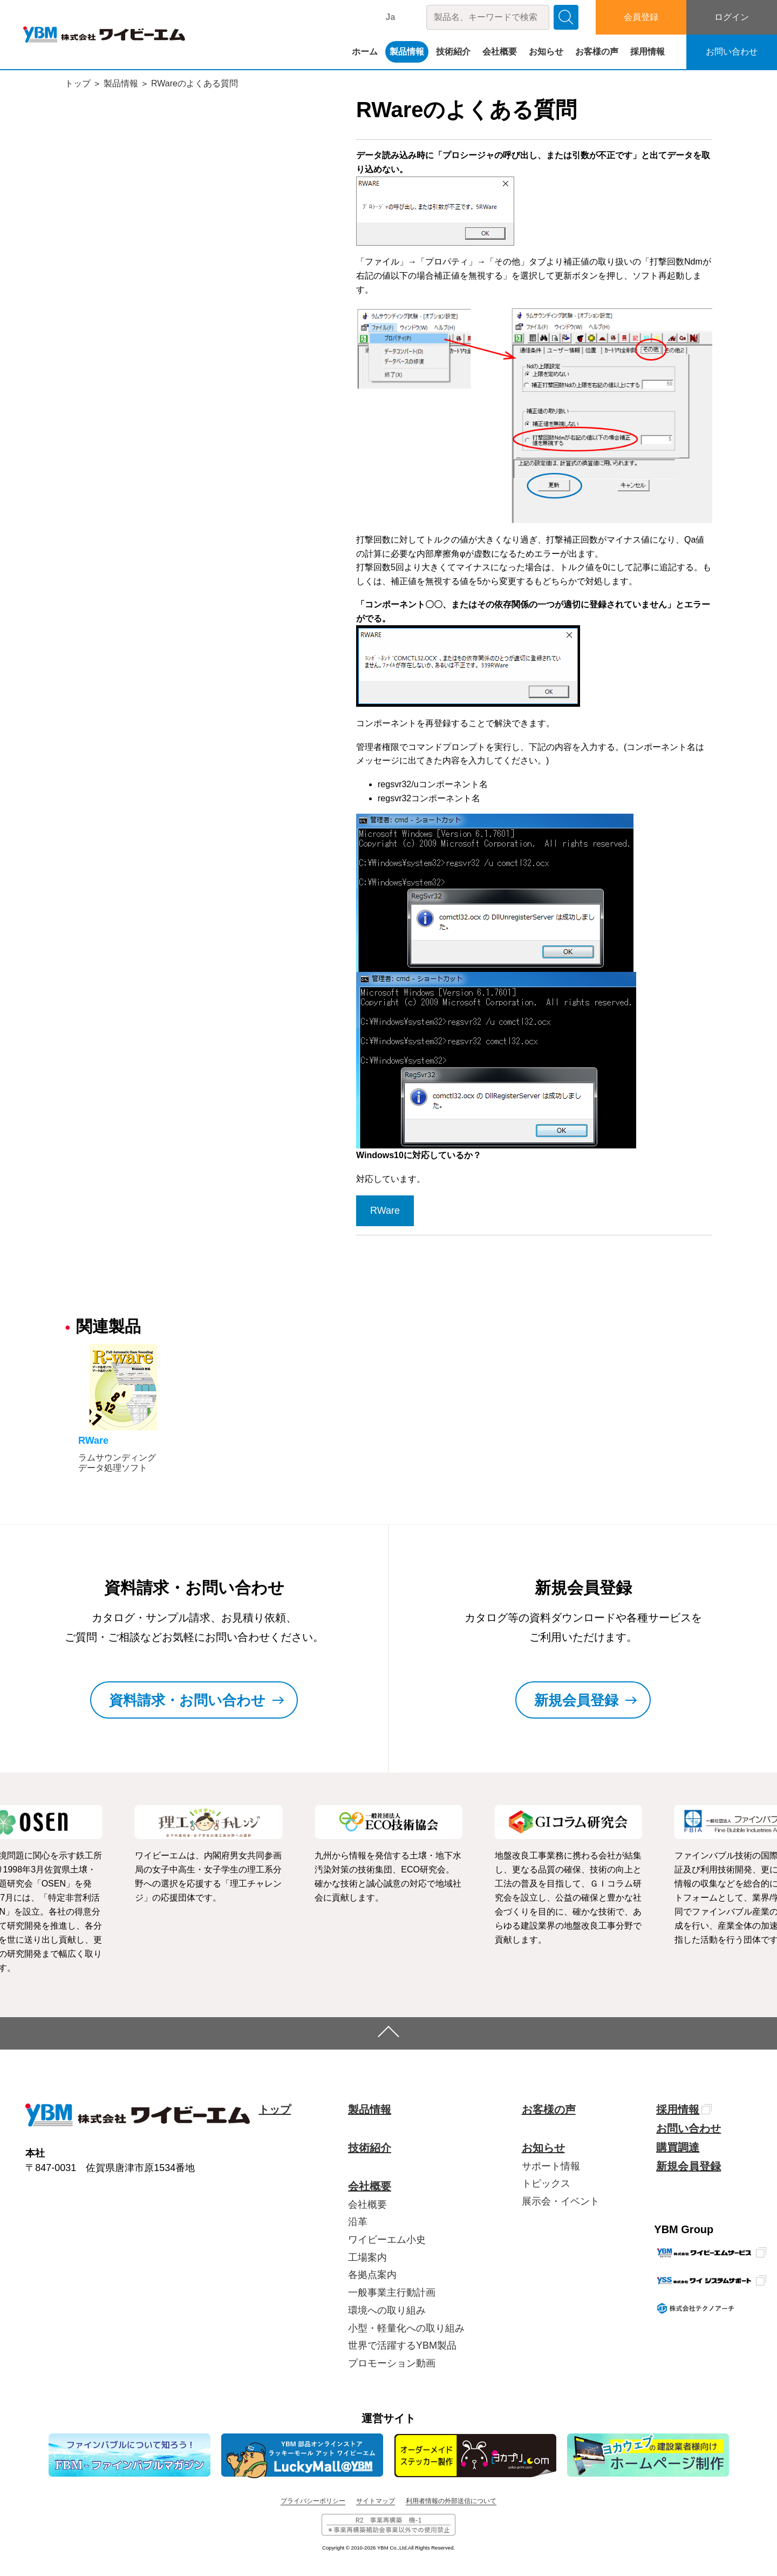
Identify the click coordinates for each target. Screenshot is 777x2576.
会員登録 (641, 17)
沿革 (357, 2221)
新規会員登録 (688, 2166)
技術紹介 (453, 51)
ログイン (731, 17)
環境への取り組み (387, 2310)
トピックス (546, 2183)
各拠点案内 (372, 2274)
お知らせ (546, 51)
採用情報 (647, 51)
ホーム (365, 51)
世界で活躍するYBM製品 (402, 2345)
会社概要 (499, 51)
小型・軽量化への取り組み (406, 2328)
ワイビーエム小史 (387, 2239)
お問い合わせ (732, 51)
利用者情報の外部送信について (451, 2501)
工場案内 (367, 2257)
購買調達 (677, 2147)
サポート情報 (551, 2166)
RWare (385, 1210)
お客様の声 (596, 51)
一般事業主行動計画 (391, 2292)
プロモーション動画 (391, 2363)
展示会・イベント (560, 2201)
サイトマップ (375, 2501)
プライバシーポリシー (313, 2501)
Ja (391, 17)
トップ (78, 83)
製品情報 (407, 51)
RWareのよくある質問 (194, 83)
